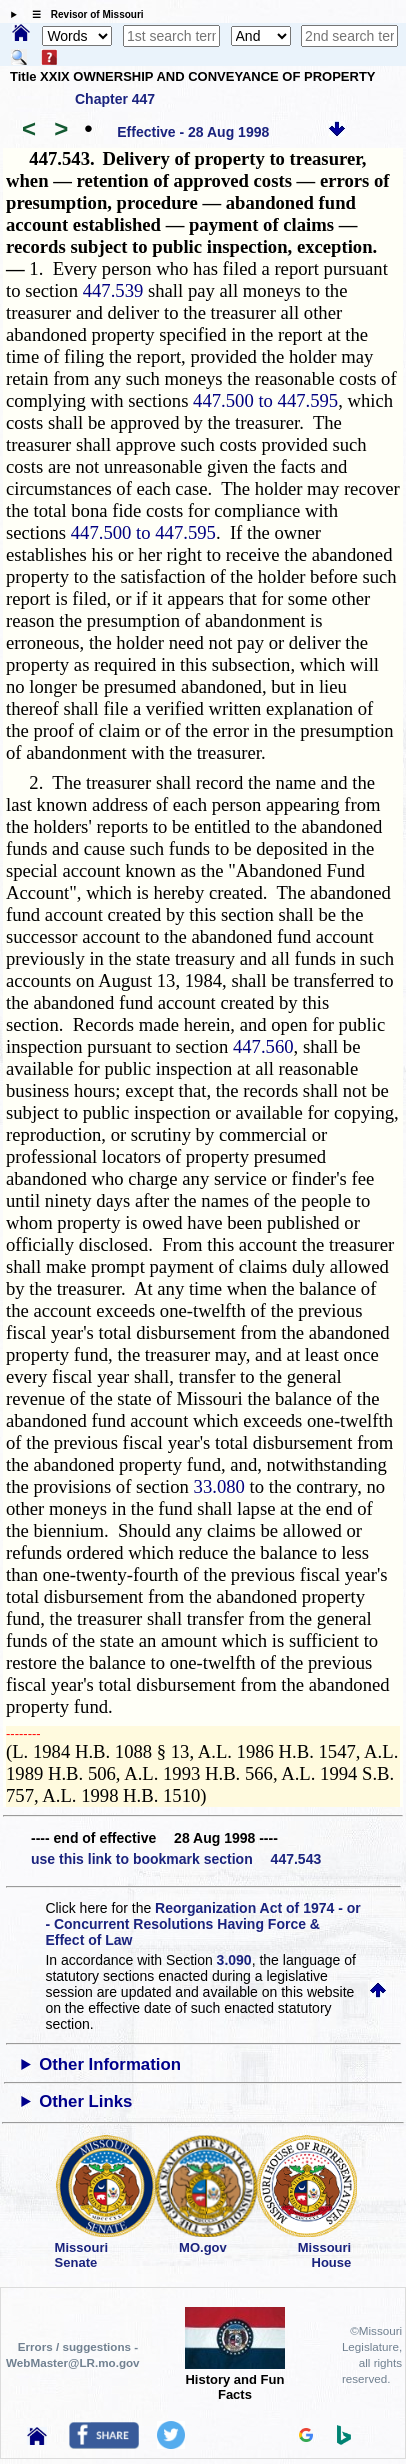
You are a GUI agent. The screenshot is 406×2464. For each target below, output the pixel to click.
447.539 (113, 290)
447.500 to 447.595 (265, 400)
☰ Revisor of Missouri (83, 14)
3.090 (234, 1960)
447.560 (263, 1046)
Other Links (85, 2101)
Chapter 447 (115, 99)
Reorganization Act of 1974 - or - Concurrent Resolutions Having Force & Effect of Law (202, 1924)
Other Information (110, 2064)
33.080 (219, 1486)
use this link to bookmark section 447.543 (176, 1859)
